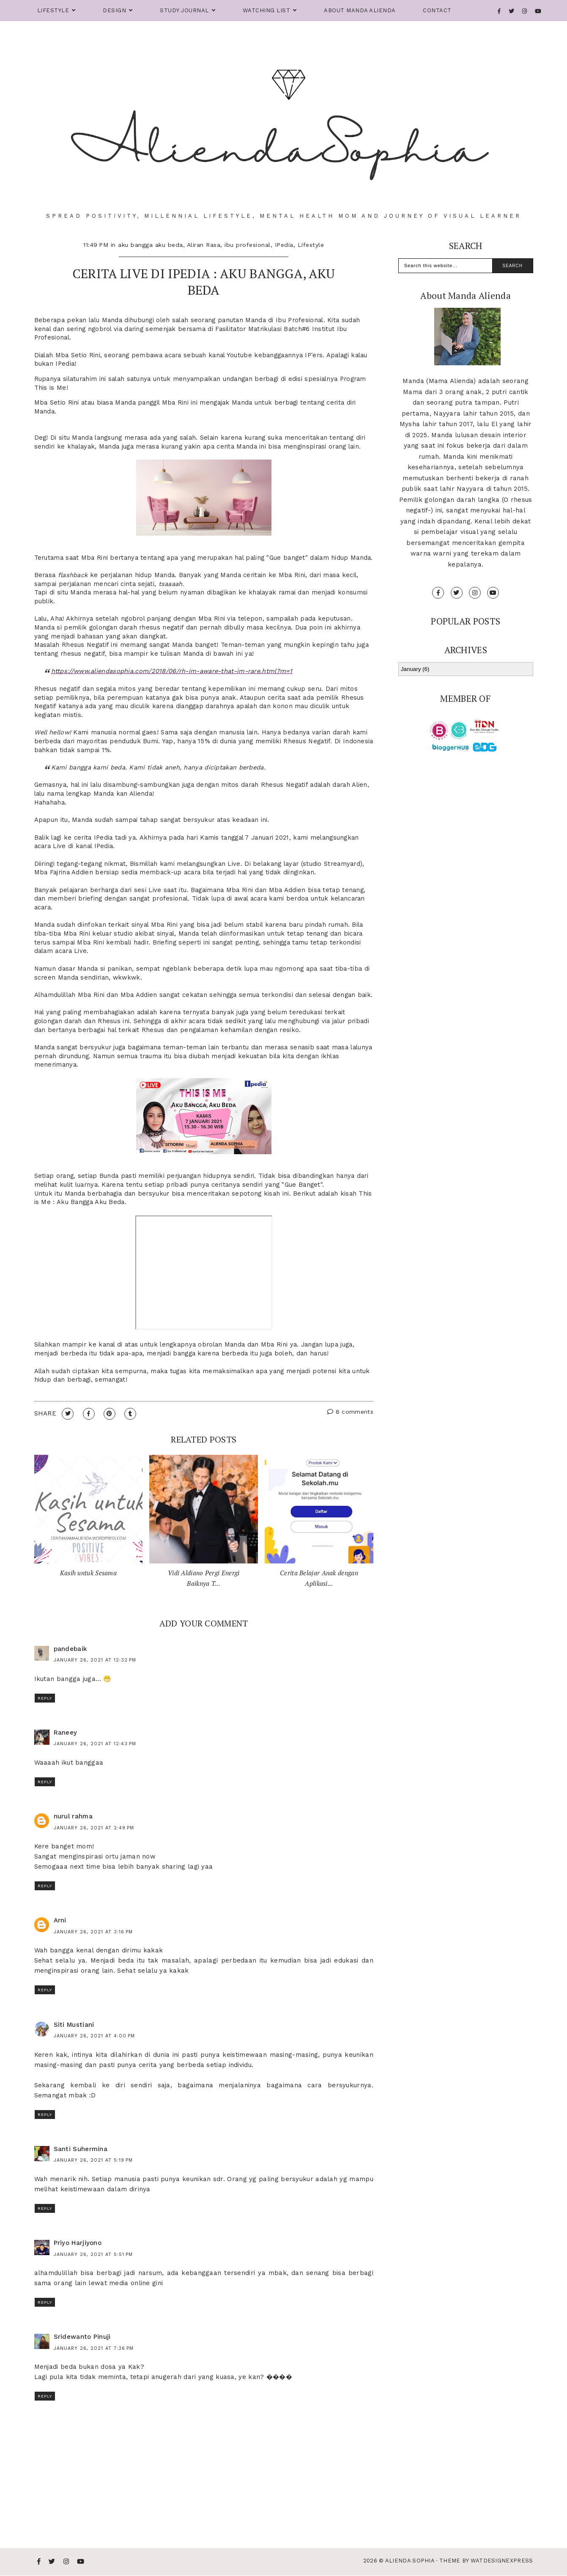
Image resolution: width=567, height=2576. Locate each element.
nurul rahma (73, 1816)
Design (114, 10)
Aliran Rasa (204, 244)
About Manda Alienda (360, 10)
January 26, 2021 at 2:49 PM (94, 1828)
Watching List (266, 10)
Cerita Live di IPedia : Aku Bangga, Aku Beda (203, 281)
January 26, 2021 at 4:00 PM (94, 2036)
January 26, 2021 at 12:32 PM (95, 1660)
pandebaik (71, 1649)
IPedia (284, 244)
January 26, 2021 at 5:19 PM (93, 2160)
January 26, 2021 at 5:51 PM (93, 2254)
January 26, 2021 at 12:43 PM (95, 1744)
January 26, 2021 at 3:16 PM (93, 1932)
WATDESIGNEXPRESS (502, 2560)
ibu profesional (248, 244)
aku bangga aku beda (150, 244)
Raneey (65, 1732)
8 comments (350, 1411)
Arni (60, 1920)
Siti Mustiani (74, 2024)
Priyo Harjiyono (78, 2243)
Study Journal (184, 10)
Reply (45, 1698)
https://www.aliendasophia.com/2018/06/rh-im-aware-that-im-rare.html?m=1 (172, 671)
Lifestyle (53, 10)
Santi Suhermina (81, 2149)
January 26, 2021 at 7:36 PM (94, 2348)
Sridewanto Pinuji (82, 2337)
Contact (437, 10)
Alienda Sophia (409, 2560)
